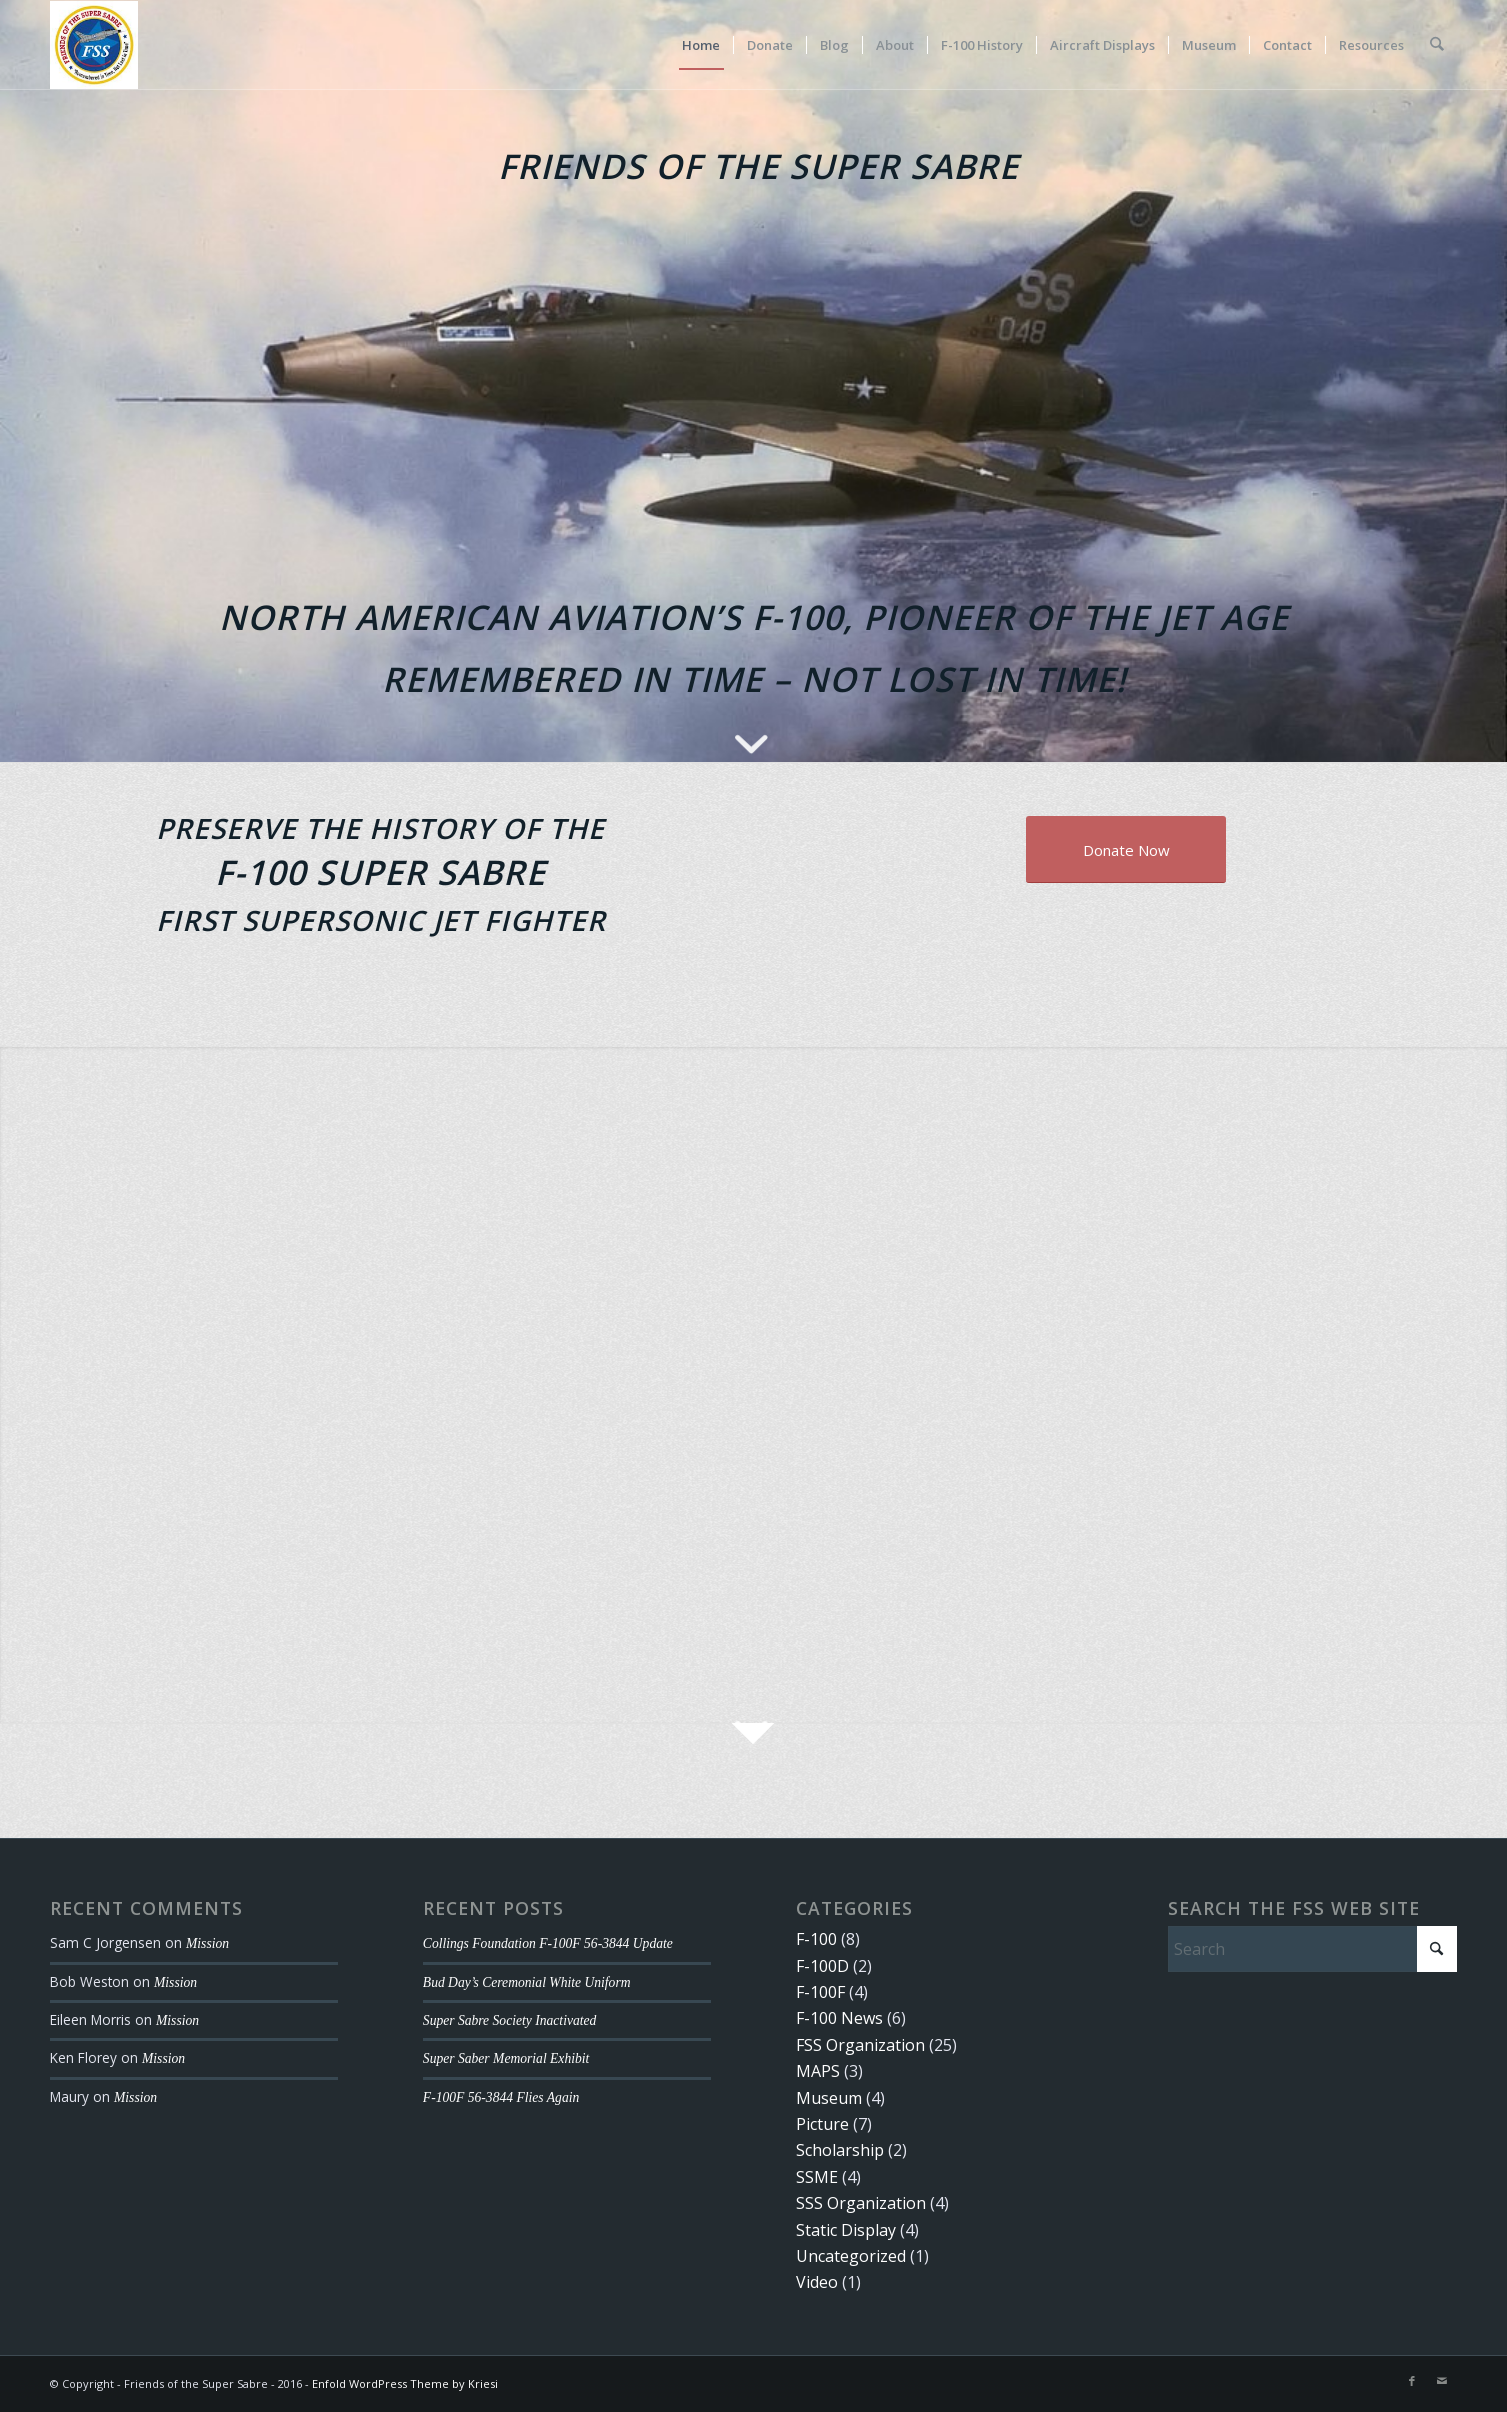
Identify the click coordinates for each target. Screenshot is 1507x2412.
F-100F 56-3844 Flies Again (501, 2097)
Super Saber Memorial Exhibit (506, 2058)
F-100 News (839, 2018)
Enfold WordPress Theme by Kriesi (405, 2383)
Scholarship (840, 2150)
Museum (829, 2098)
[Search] (1437, 45)
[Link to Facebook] (1412, 2381)
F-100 (816, 1939)
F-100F (820, 1992)
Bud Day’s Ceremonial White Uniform (527, 1982)
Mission (207, 1943)
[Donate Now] (1126, 849)
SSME (817, 2177)
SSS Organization (861, 2203)
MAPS (818, 2071)
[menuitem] (702, 45)
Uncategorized (851, 2256)
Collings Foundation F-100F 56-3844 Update (548, 1943)
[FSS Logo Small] (94, 45)
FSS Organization (860, 2045)
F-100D (822, 1966)
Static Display (846, 2230)
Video (817, 2282)
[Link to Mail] (1442, 2381)
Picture (822, 2124)
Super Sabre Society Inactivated (510, 2020)
